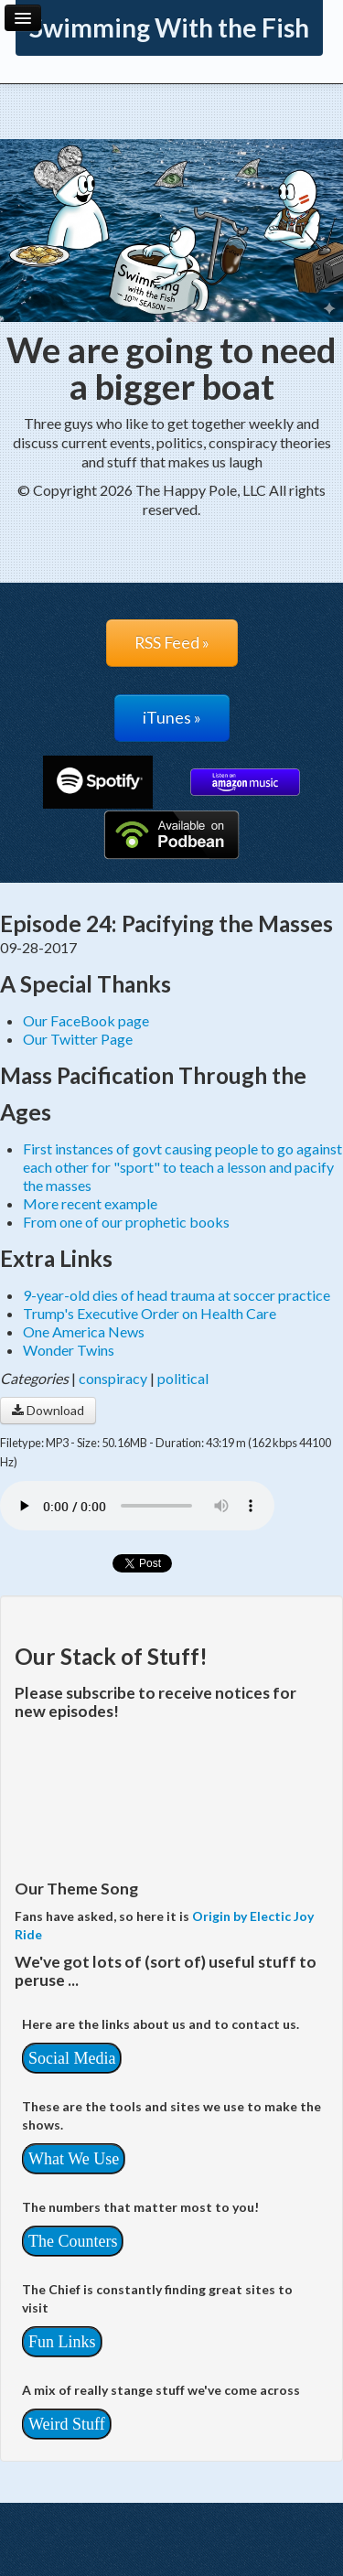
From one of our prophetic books (126, 1221)
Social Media (71, 2058)
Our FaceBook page (86, 1020)
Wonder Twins (68, 1349)
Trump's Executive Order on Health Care (149, 1313)
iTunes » (172, 717)
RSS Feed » (171, 642)
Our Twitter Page (78, 1038)
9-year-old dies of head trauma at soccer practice (176, 1295)
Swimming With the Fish (169, 27)
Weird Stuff (66, 2424)
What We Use (73, 2159)
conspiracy (113, 1378)
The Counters (72, 2241)
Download (48, 1410)
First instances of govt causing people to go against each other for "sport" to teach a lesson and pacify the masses (182, 1167)
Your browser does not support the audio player (137, 1505)
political (183, 1378)
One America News (84, 1331)
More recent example (90, 1203)
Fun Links (62, 2342)
